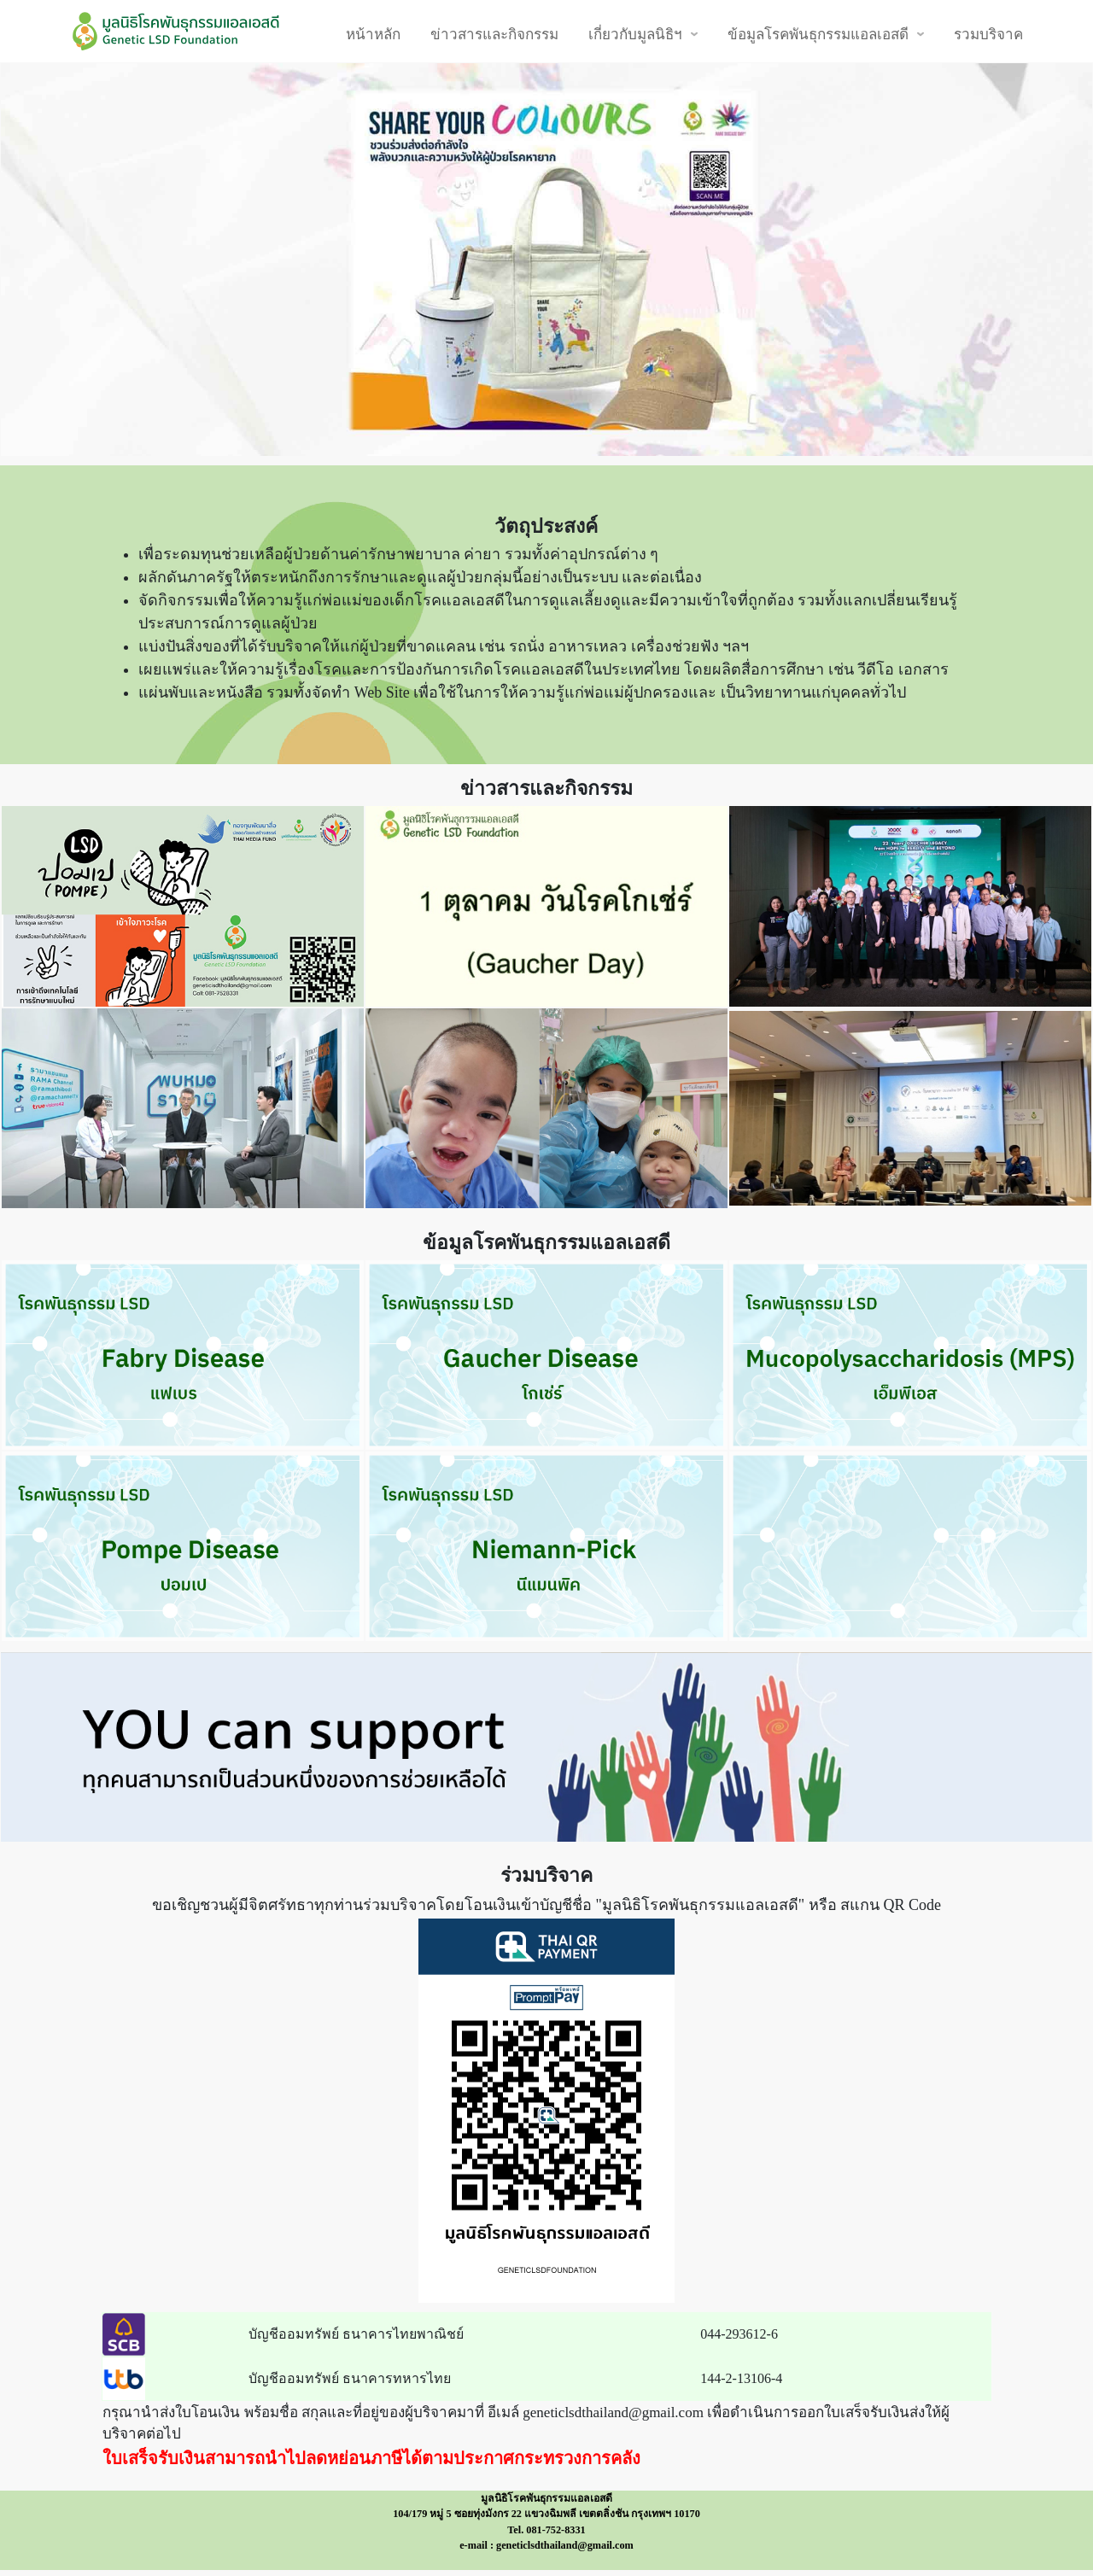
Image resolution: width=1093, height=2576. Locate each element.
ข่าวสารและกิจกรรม (494, 34)
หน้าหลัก (373, 34)
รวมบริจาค (988, 34)
